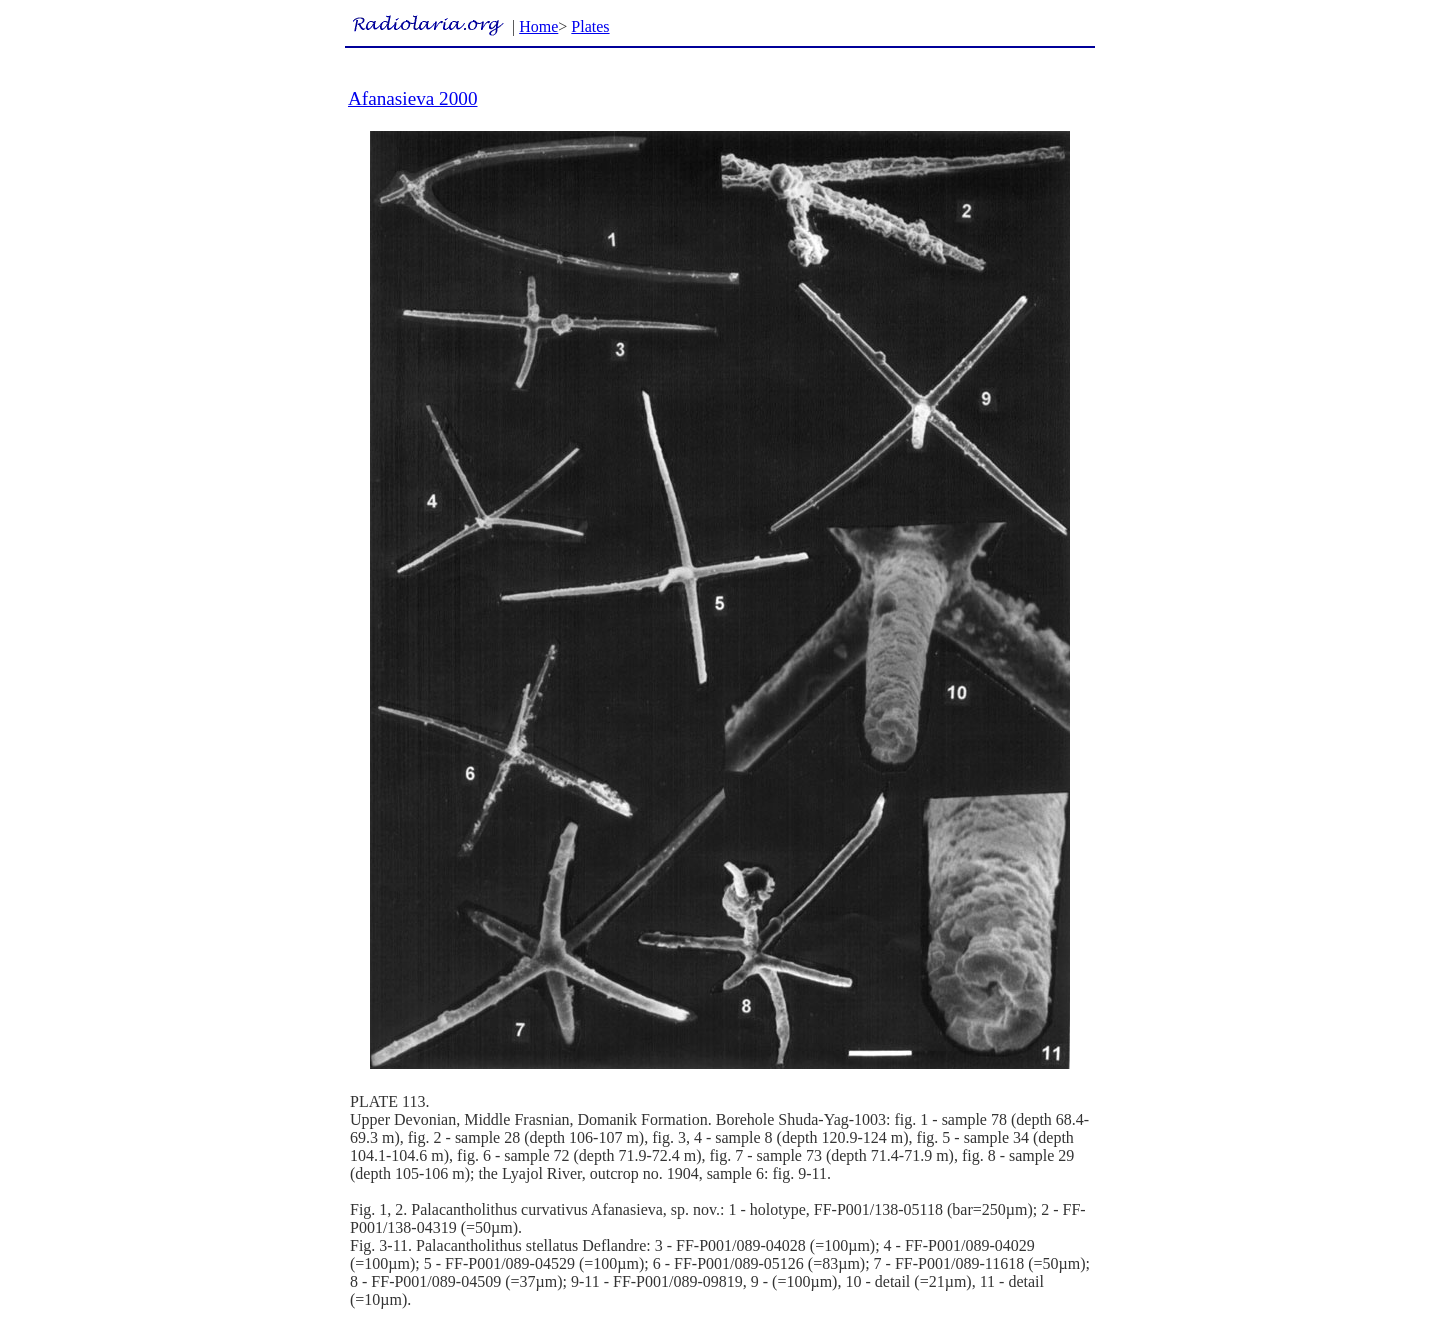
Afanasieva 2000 (412, 98)
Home (538, 26)
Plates (590, 26)
